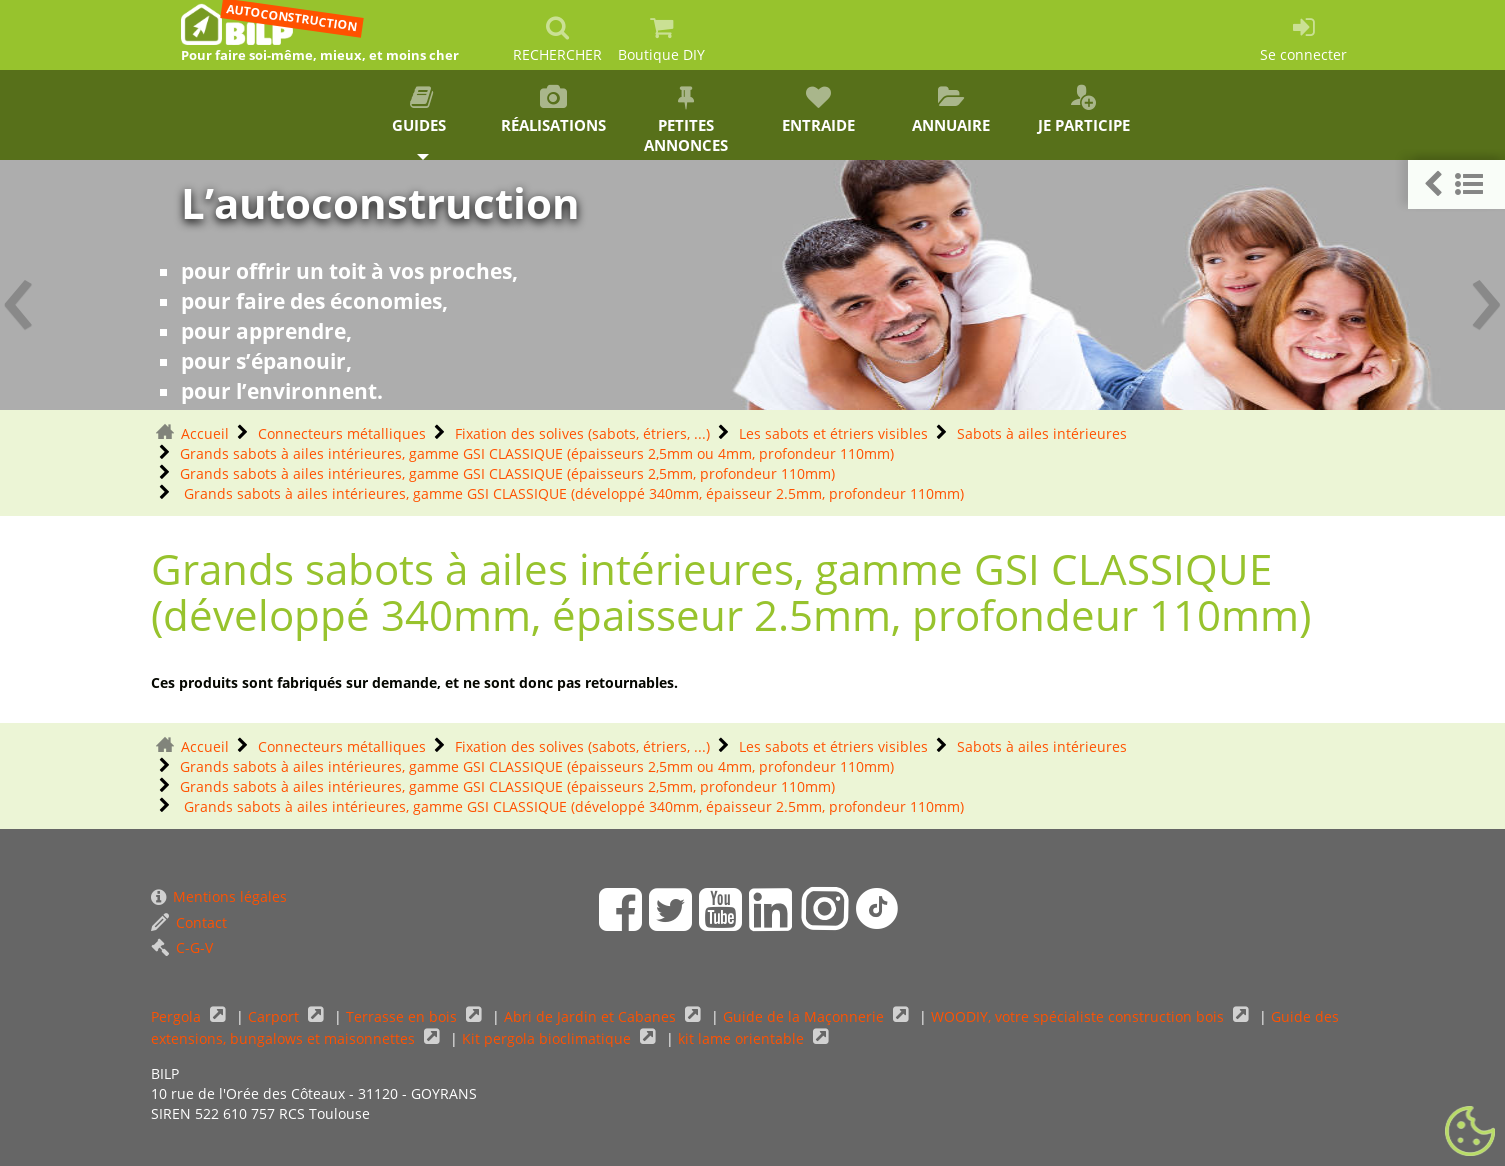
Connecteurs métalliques (342, 433)
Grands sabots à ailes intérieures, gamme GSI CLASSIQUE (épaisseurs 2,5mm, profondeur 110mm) (507, 473)
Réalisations (554, 110)
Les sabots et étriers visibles (833, 433)
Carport (275, 1016)
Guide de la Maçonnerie (805, 1016)
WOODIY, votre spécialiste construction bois (1079, 1016)
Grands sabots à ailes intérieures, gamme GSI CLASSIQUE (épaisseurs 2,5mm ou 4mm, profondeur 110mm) (537, 453)
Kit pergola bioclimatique (548, 1038)
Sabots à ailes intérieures (1042, 433)
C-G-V (182, 947)
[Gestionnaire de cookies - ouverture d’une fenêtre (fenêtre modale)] (1470, 1132)
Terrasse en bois (403, 1016)
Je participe (1083, 110)
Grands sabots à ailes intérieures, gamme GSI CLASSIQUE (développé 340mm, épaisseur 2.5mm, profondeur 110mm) (572, 493)
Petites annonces (686, 120)
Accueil (205, 433)
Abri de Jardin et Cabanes (592, 1016)
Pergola (178, 1016)
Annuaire (951, 110)
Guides (421, 110)
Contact (189, 922)
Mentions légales (219, 896)
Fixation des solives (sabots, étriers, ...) (582, 433)
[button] (1456, 184)
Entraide (818, 110)
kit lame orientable (743, 1038)
